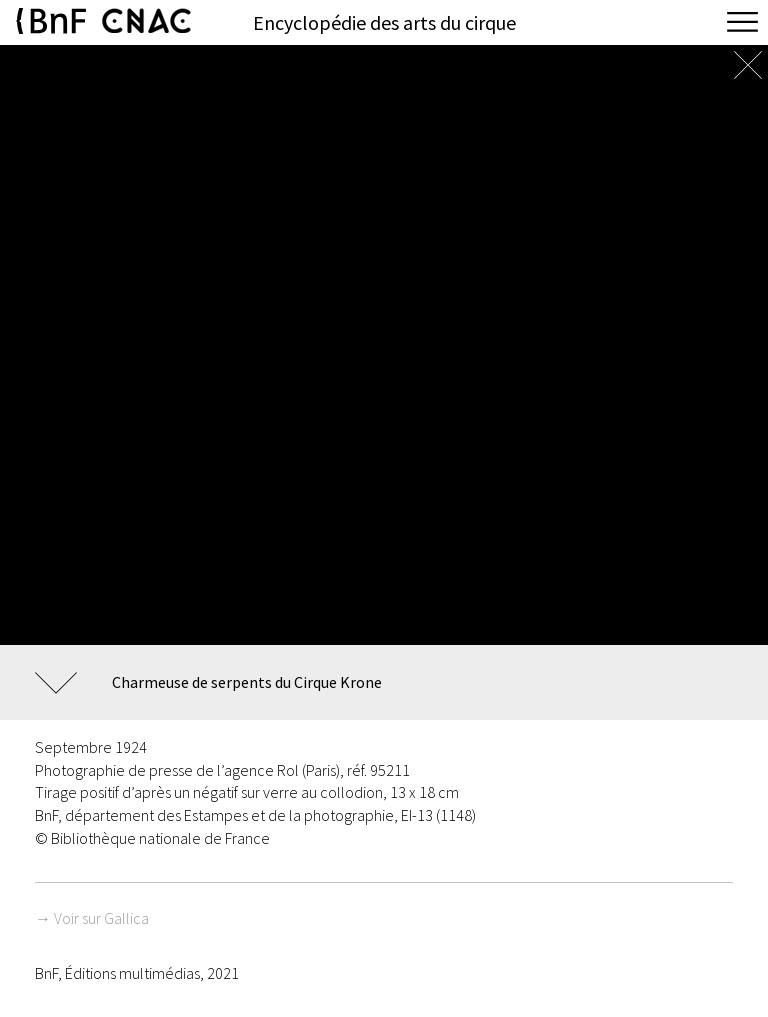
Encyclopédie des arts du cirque (384, 22)
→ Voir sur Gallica (92, 918)
